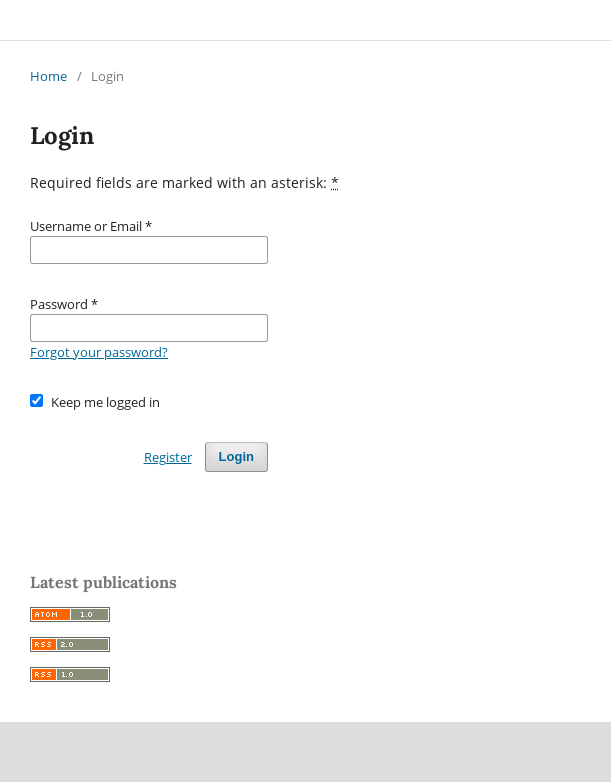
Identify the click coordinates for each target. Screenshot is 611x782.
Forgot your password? (99, 352)
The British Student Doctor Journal (157, 19)
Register (168, 457)
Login (236, 456)
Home (48, 76)
